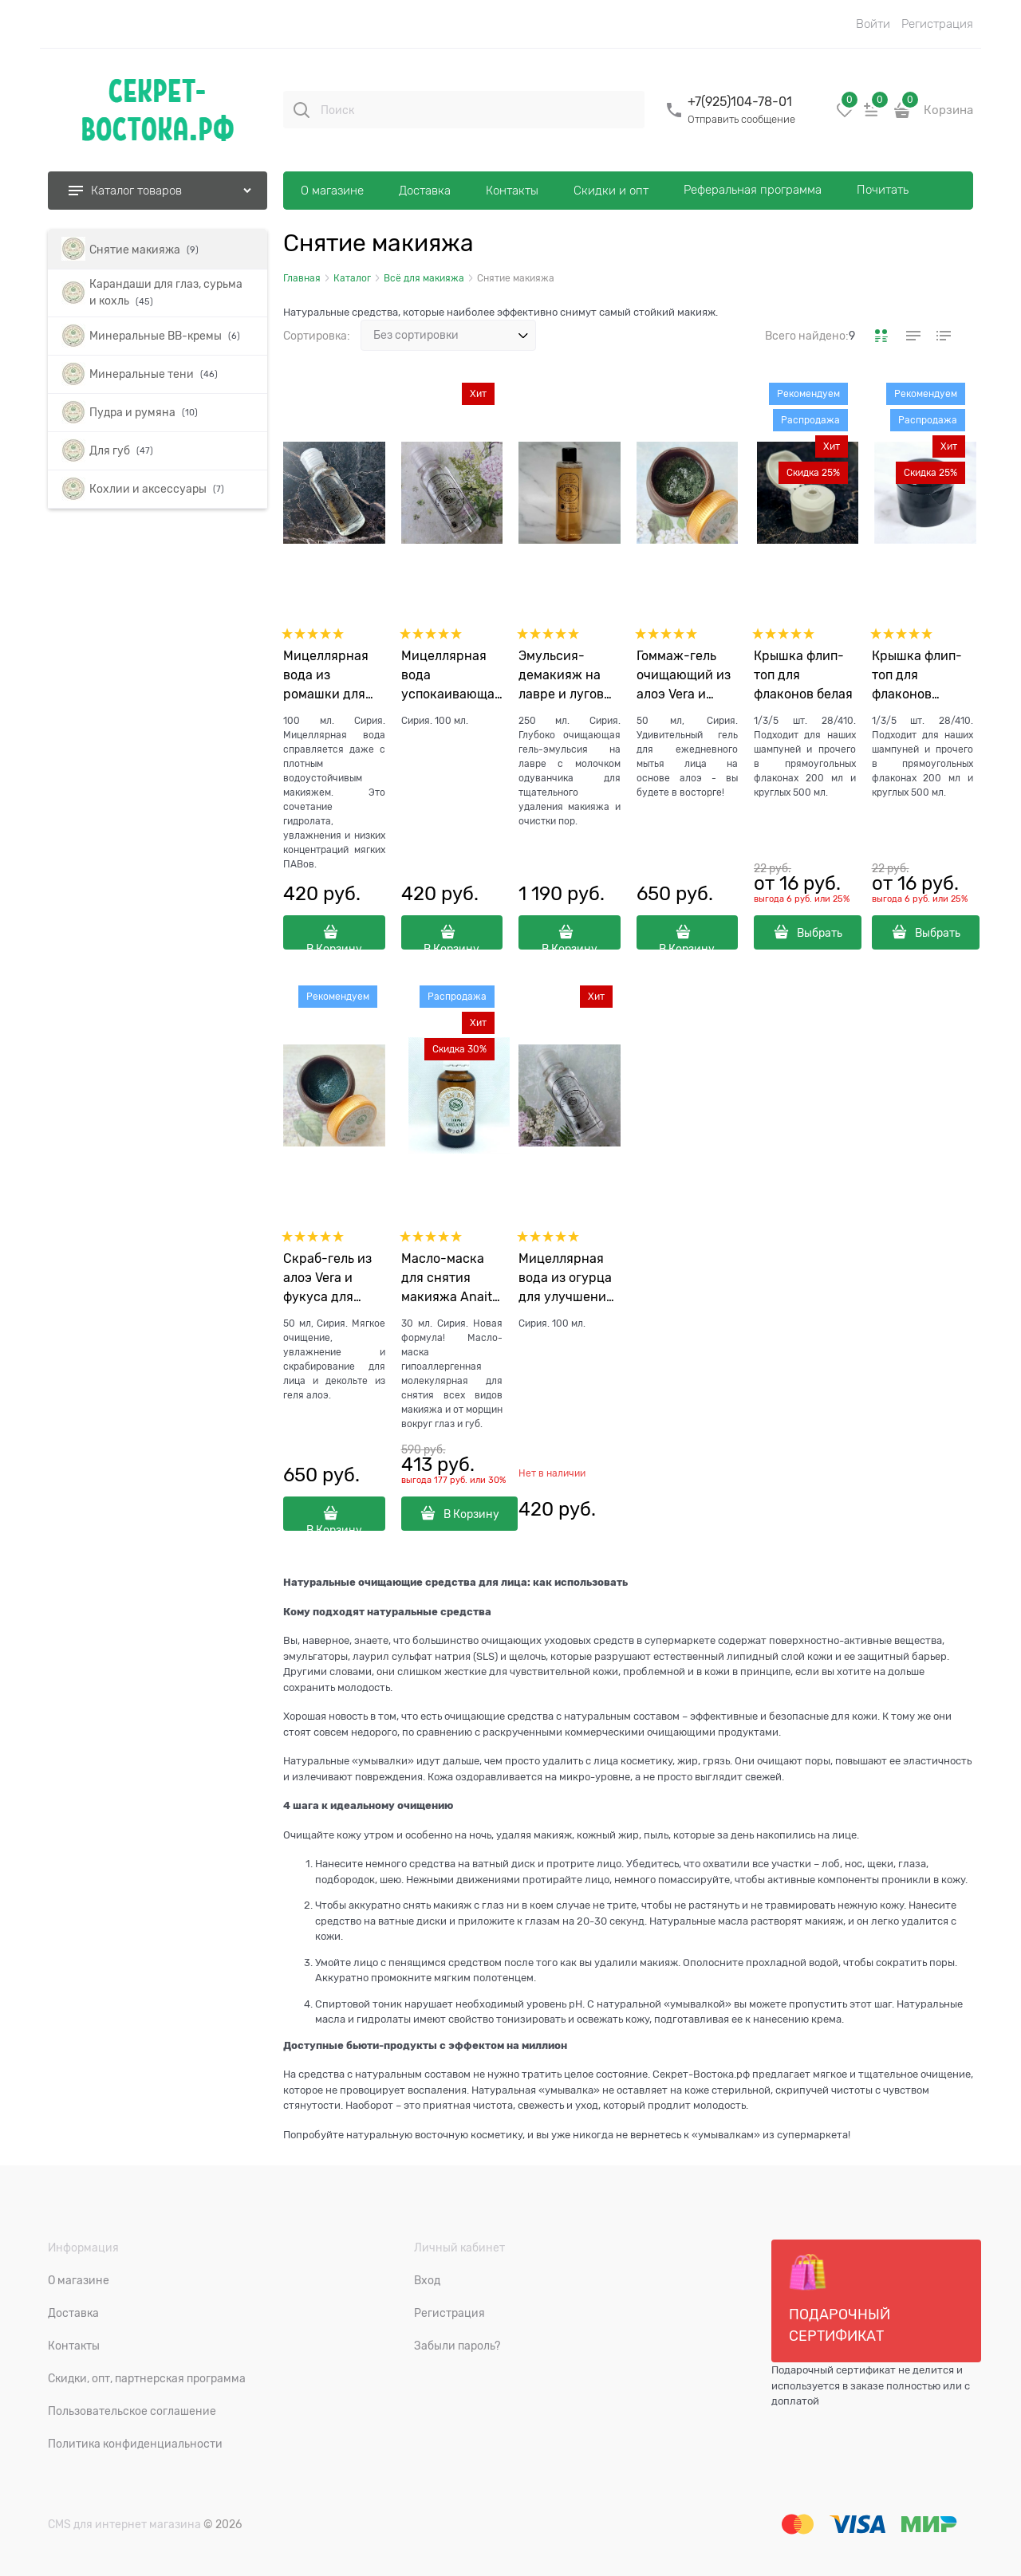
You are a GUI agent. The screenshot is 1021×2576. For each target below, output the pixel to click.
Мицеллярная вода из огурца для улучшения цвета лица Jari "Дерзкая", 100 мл (566, 1279)
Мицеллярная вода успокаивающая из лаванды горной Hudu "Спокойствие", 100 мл (451, 676)
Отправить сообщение (741, 119)
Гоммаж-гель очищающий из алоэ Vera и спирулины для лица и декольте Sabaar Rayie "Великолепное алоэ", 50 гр (687, 676)
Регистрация (937, 24)
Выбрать (819, 932)
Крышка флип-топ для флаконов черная (917, 676)
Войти (873, 24)
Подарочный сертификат (839, 2298)
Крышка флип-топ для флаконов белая (803, 675)
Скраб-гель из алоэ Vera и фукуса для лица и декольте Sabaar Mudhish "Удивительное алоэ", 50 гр (333, 1279)
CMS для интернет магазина (124, 2524)
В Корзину (334, 946)
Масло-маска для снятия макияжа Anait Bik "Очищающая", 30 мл (446, 1279)
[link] (881, 335)
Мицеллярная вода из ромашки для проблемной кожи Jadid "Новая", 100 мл (329, 676)
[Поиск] (301, 110)
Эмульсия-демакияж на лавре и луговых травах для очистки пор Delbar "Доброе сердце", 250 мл (569, 676)
